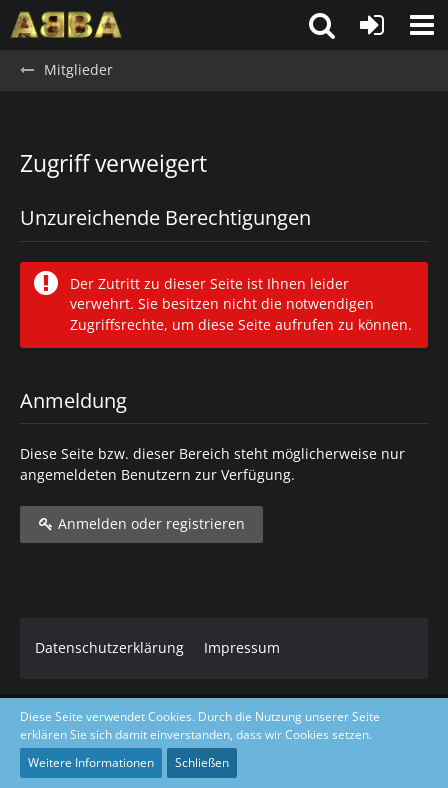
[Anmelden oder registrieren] (372, 25)
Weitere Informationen (91, 762)
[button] (422, 25)
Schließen (202, 762)
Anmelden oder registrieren (141, 523)
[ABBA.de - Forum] (66, 25)
